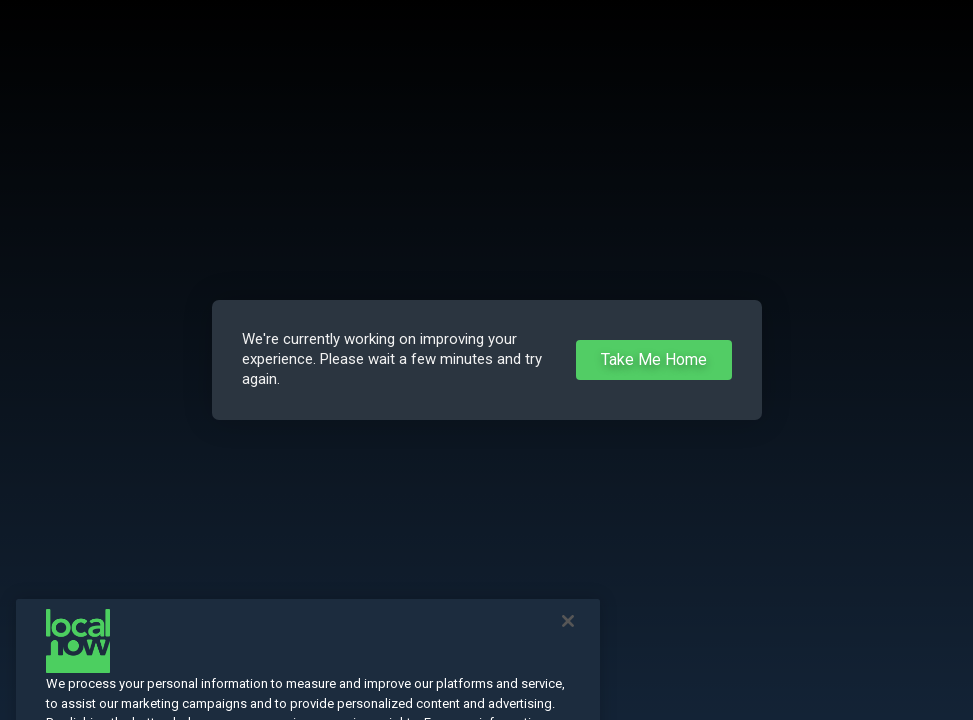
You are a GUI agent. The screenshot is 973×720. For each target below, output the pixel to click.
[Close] (568, 637)
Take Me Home (654, 359)
